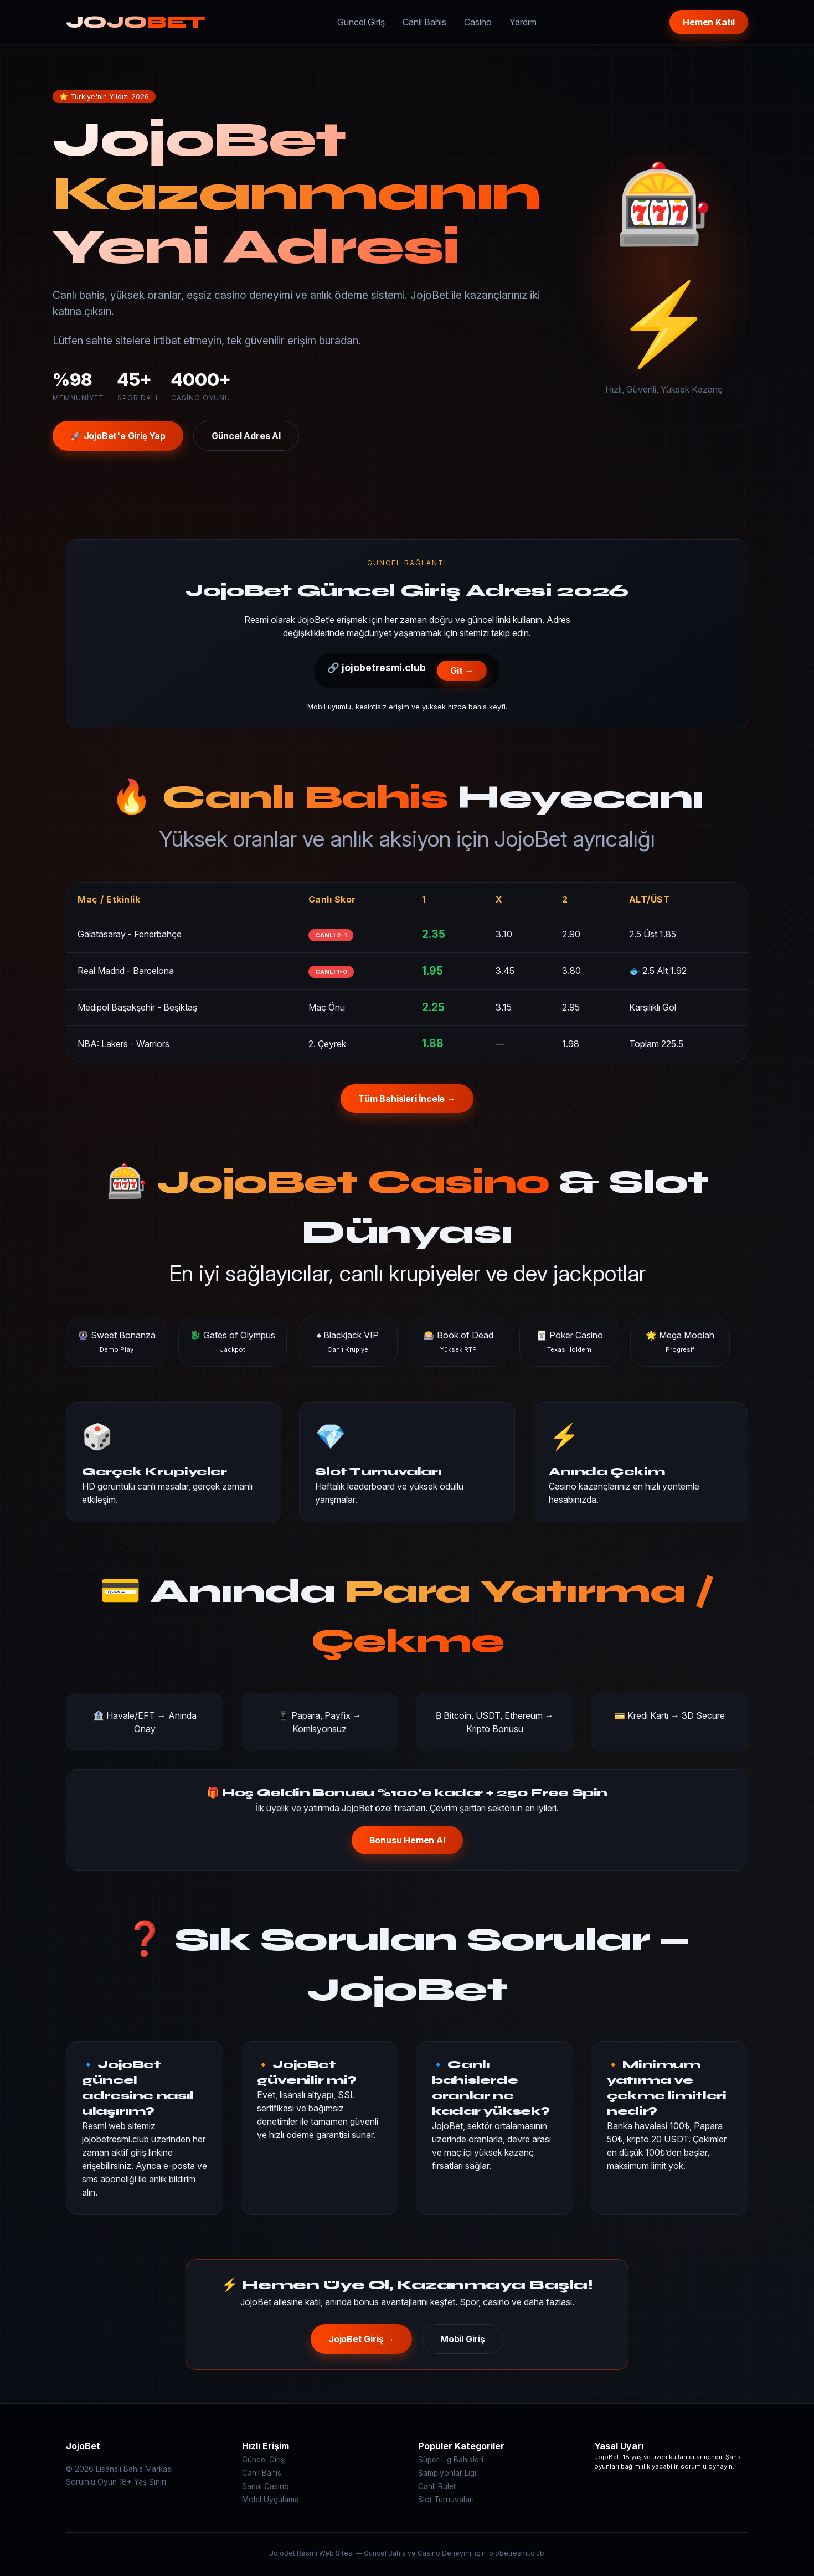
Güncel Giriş (361, 22)
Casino (478, 22)
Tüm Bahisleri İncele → (407, 1098)
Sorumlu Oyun (91, 2481)
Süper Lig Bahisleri (450, 2459)
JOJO (135, 22)
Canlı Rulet (437, 2486)
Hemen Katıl (709, 22)
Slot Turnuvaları (446, 2499)
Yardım (523, 22)
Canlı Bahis (424, 22)
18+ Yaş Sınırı (142, 2481)
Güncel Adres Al (246, 435)
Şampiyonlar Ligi (447, 2473)
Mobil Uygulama (270, 2499)
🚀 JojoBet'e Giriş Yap (118, 435)
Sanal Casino (265, 2486)
